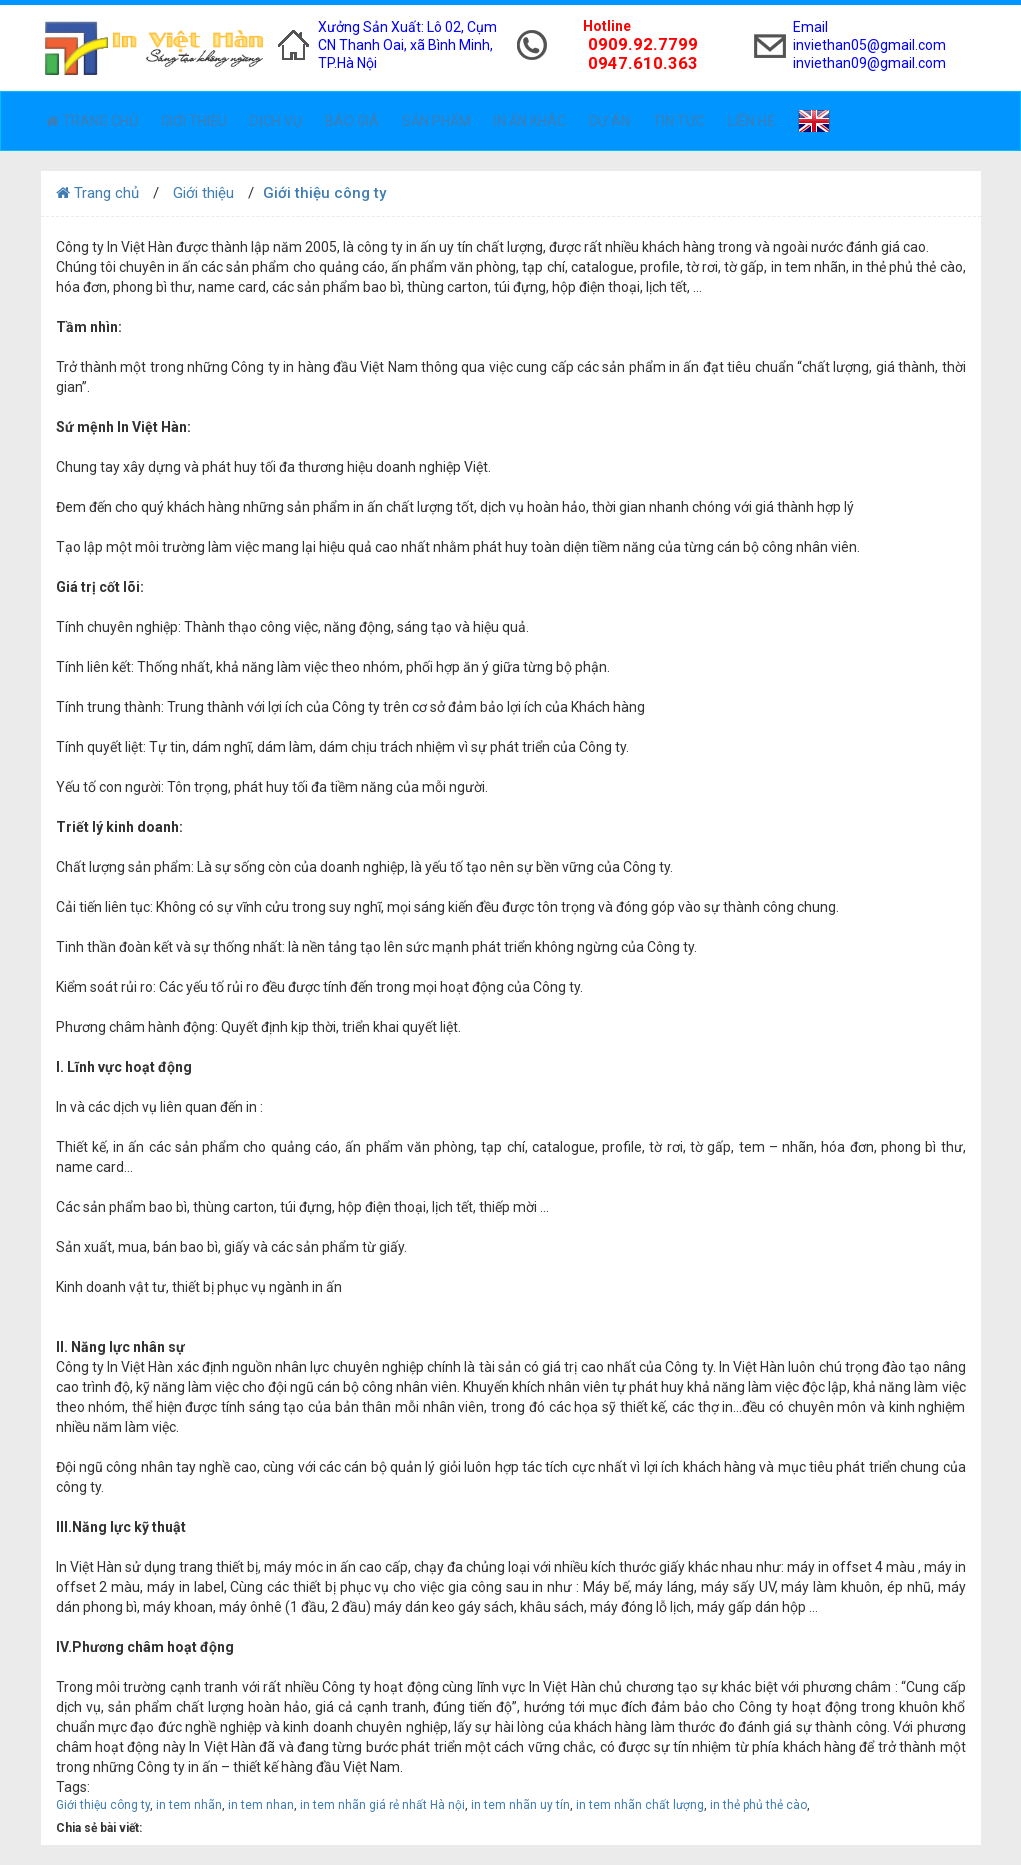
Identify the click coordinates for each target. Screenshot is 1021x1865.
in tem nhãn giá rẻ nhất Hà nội (382, 1805)
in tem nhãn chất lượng (640, 1805)
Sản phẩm (436, 121)
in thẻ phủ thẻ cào (758, 1805)
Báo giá (352, 121)
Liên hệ (751, 121)
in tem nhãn (189, 1805)
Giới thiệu (194, 121)
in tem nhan (261, 1805)
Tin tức (679, 121)
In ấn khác (530, 121)
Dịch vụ (276, 121)
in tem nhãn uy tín (520, 1805)
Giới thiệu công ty (103, 1805)
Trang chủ (92, 121)
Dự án (609, 121)
